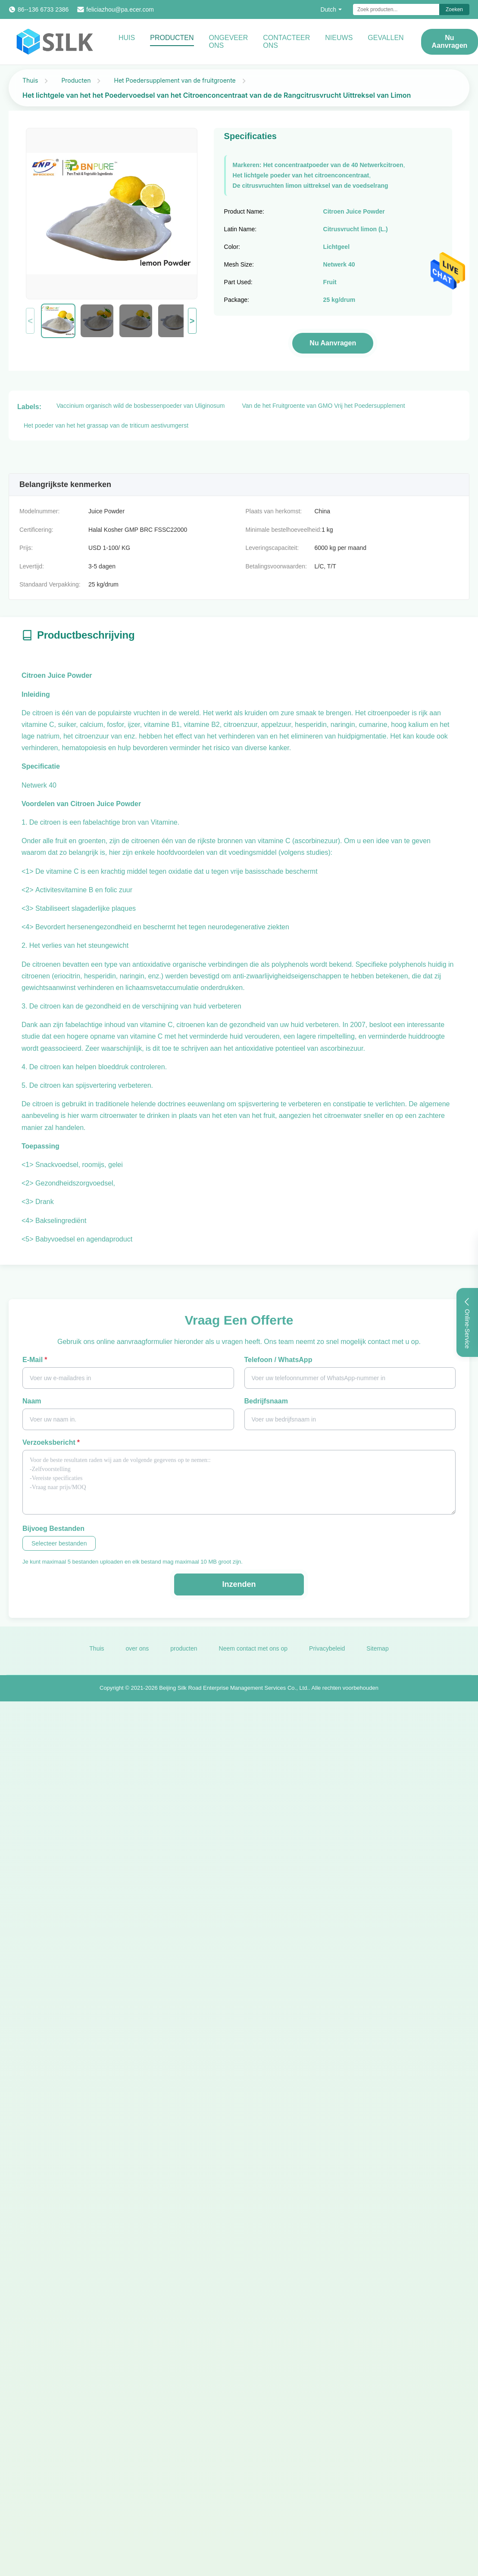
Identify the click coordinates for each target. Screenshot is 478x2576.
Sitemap (377, 1656)
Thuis (30, 80)
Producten (172, 37)
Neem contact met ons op (253, 1656)
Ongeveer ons (228, 41)
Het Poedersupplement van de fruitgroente (174, 80)
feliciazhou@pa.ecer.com (120, 9)
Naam (31, 1401)
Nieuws (339, 37)
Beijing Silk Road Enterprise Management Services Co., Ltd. (234, 1696)
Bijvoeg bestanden (53, 1528)
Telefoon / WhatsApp (278, 1359)
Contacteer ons (286, 41)
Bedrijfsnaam (266, 1401)
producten (183, 1656)
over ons (137, 1656)
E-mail (34, 1359)
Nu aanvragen (332, 343)
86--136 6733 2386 (43, 9)
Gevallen (385, 37)
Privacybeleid (327, 1656)
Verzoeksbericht (51, 1442)
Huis (127, 37)
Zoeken (454, 9)
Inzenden (239, 1584)
